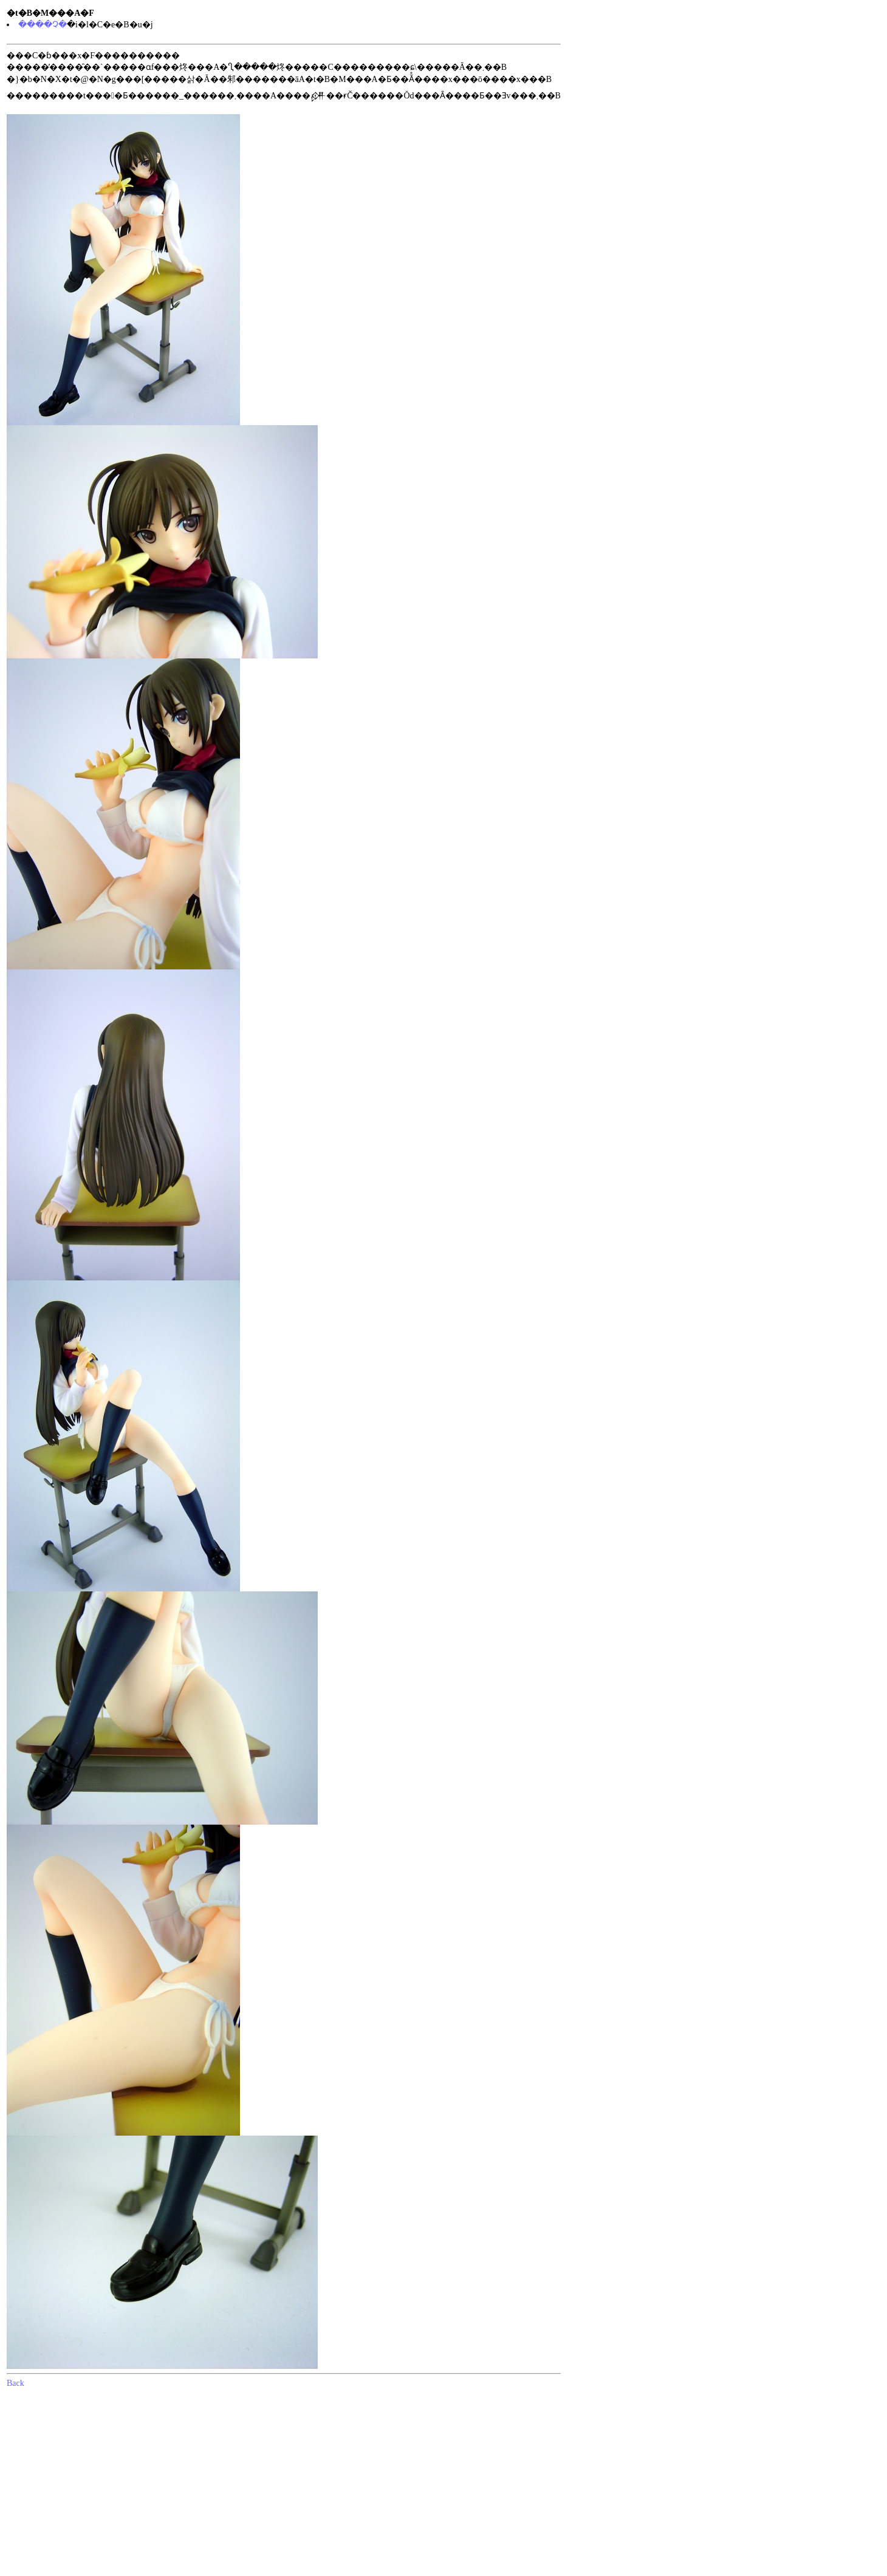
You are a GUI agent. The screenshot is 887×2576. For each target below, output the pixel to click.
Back (15, 2383)
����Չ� (42, 24)
